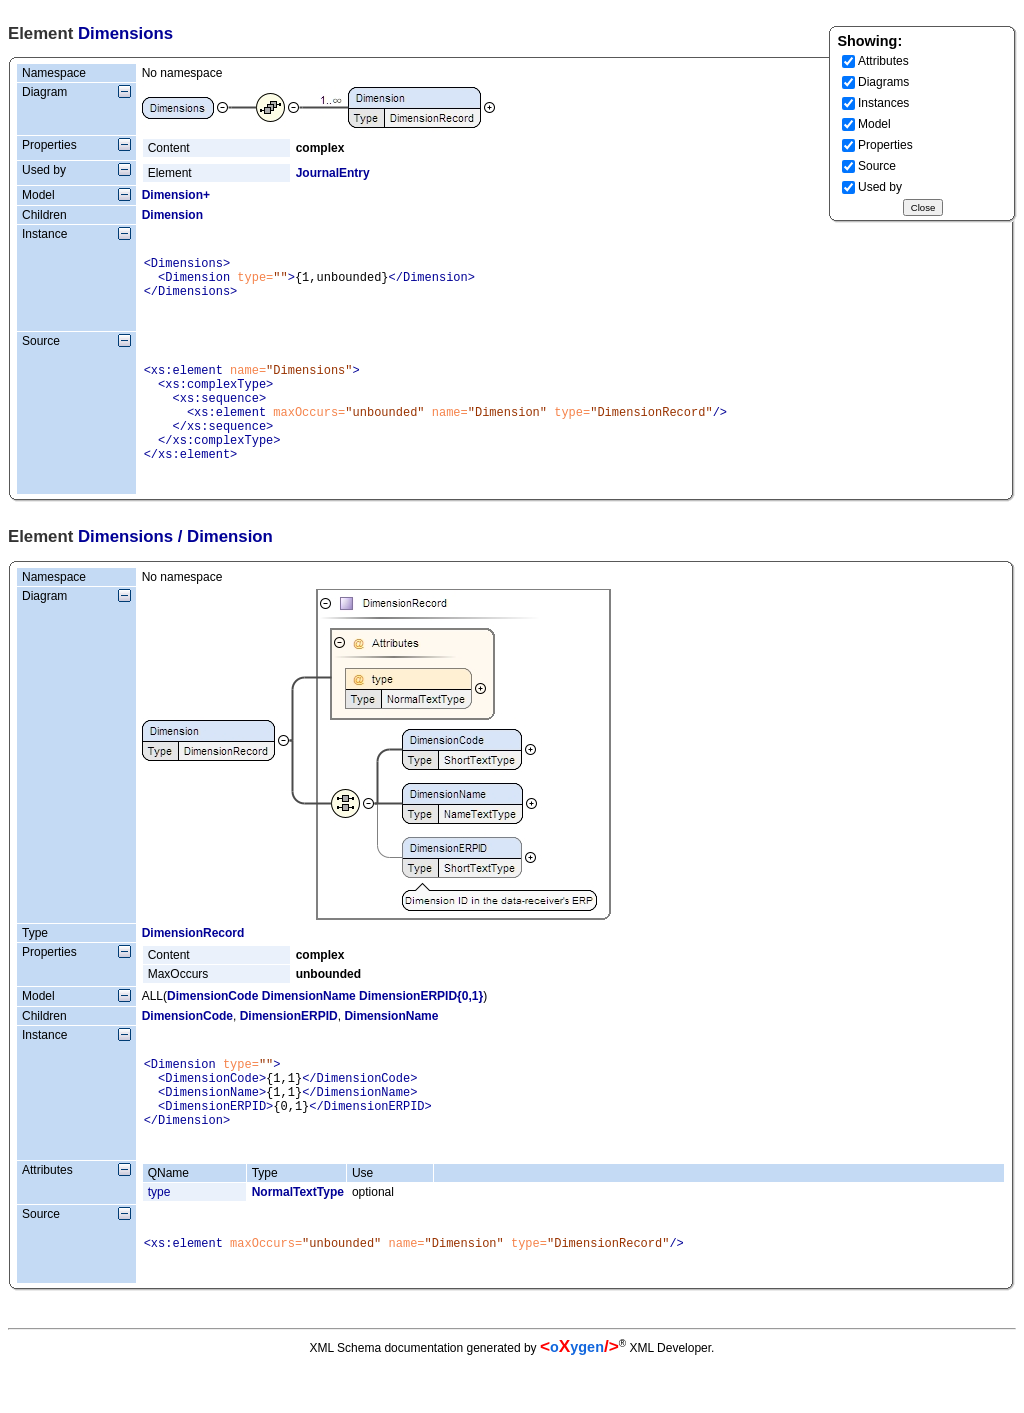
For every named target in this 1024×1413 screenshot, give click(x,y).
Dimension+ (176, 195)
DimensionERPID (289, 1046)
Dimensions (125, 566)
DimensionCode (212, 1026)
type (159, 1237)
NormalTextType (298, 1237)
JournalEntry (333, 173)
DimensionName (309, 1026)
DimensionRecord (193, 963)
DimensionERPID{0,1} (421, 1026)
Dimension (172, 215)
